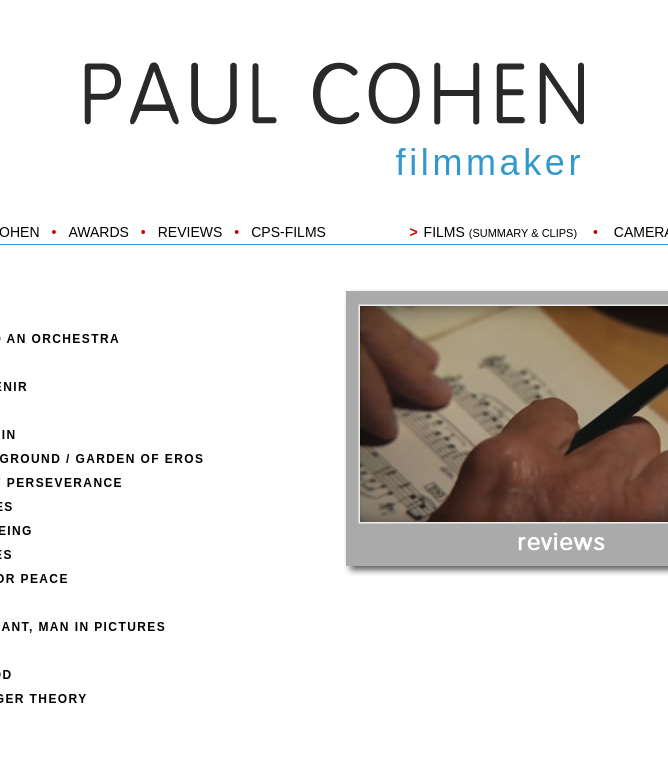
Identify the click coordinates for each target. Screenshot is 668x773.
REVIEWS (190, 232)
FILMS (501, 232)
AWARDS (98, 232)
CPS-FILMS (288, 232)
